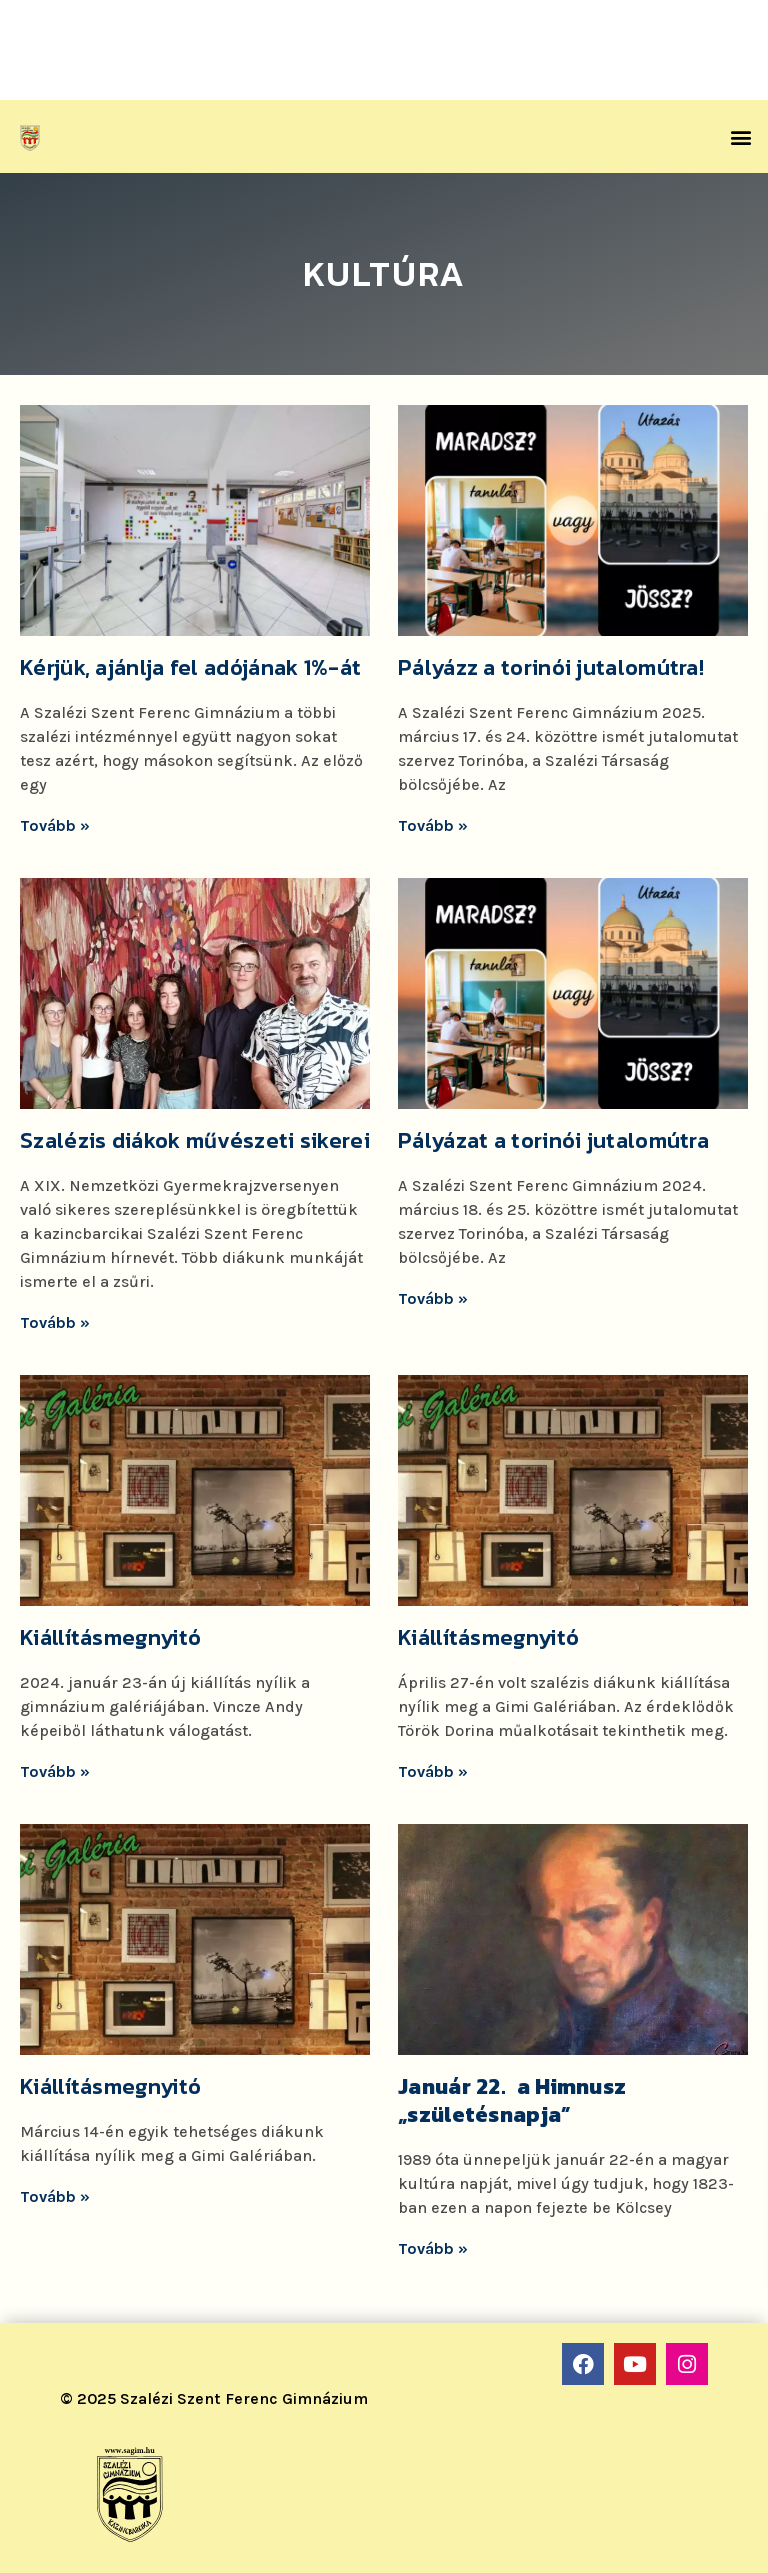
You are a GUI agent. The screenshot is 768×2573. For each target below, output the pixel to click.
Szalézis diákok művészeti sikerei (195, 1140)
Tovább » (55, 825)
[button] (741, 136)
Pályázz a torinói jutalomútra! (551, 667)
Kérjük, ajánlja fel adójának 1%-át (190, 667)
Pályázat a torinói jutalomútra (553, 1140)
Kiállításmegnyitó (110, 1637)
